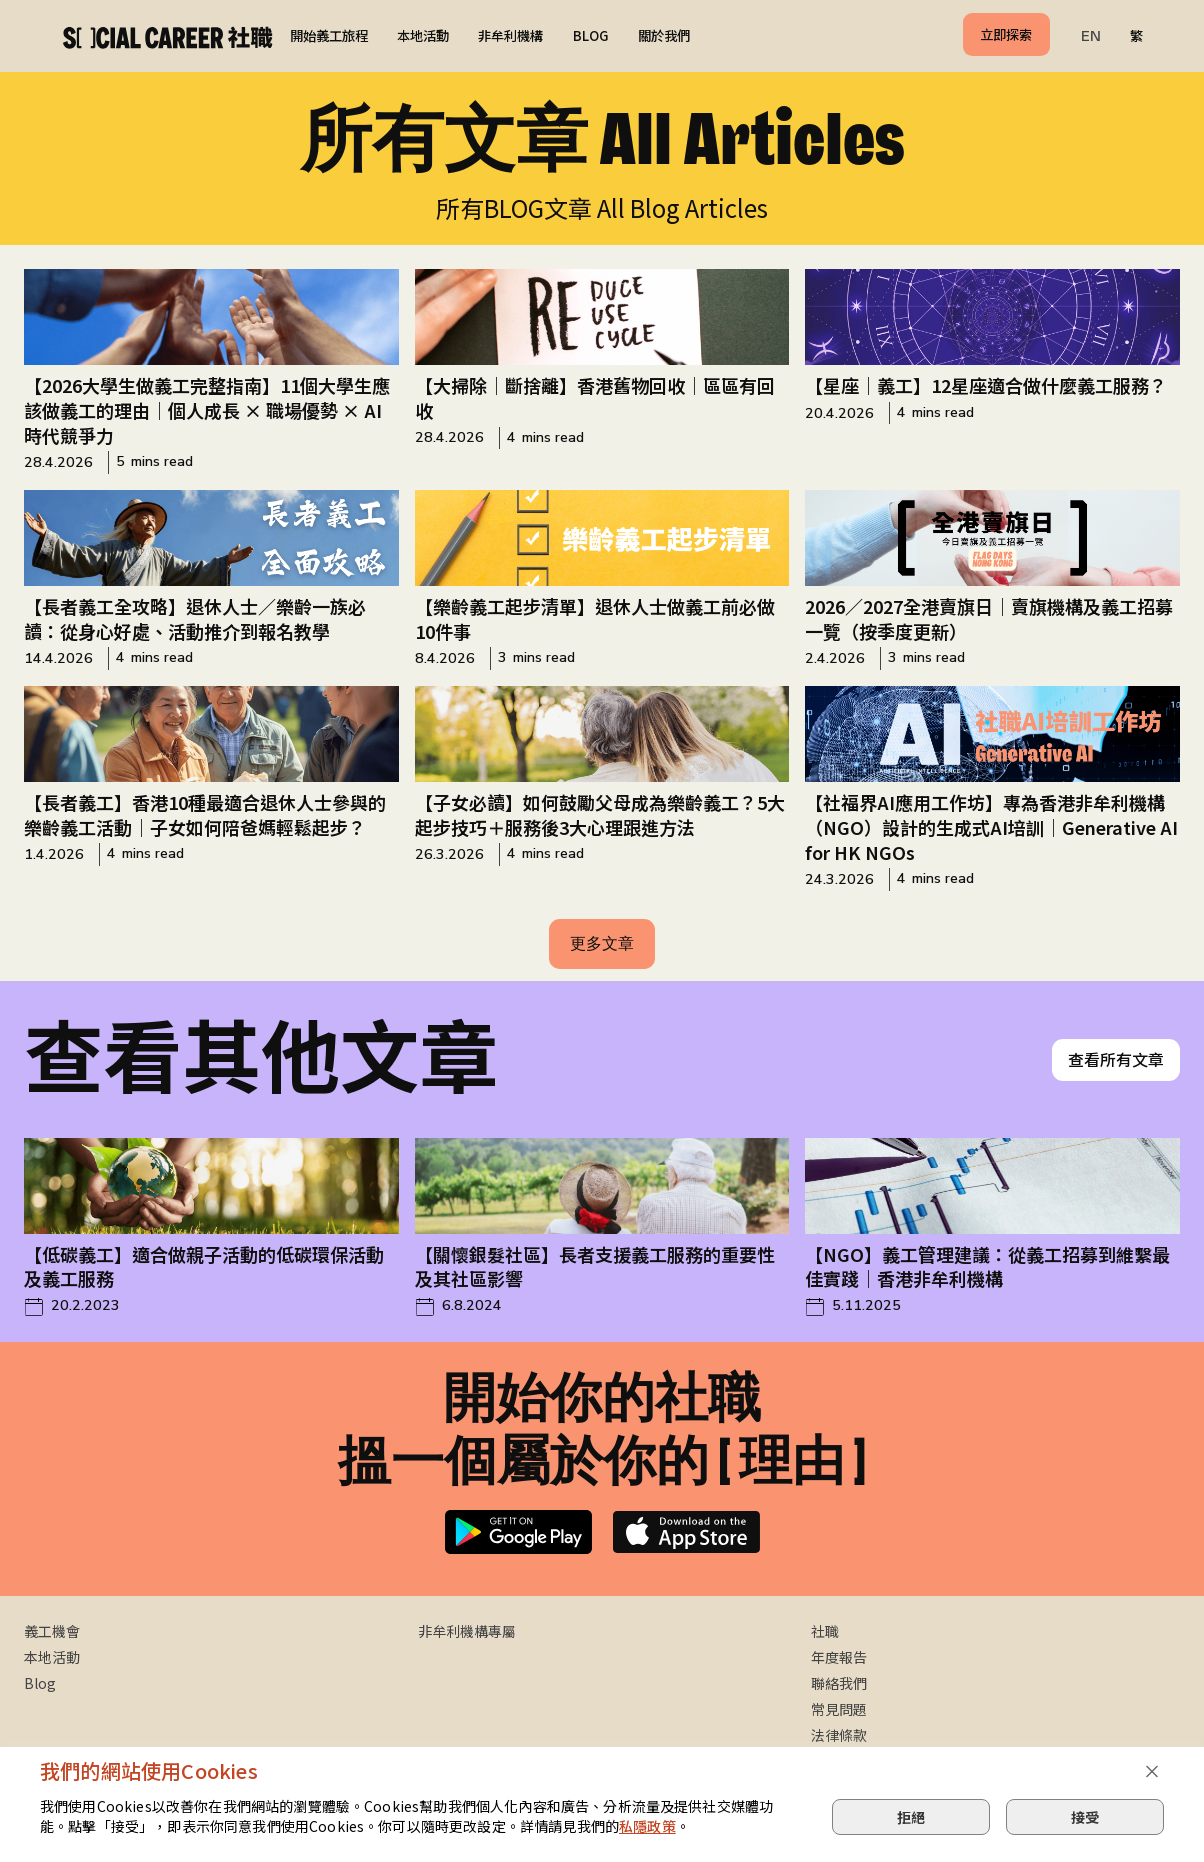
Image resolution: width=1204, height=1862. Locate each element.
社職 (825, 1631)
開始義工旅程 (329, 35)
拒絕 (911, 1817)
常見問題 (839, 1709)
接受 (1085, 1817)
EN (1091, 36)
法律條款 (839, 1735)
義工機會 (52, 1631)
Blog (40, 1683)
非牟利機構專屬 (467, 1631)
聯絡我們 (839, 1683)
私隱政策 (647, 1826)
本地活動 (423, 35)
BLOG (591, 35)
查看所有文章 (1116, 1060)
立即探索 (1006, 34)
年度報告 (839, 1657)
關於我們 (664, 35)
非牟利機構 (510, 35)
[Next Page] (602, 944)
